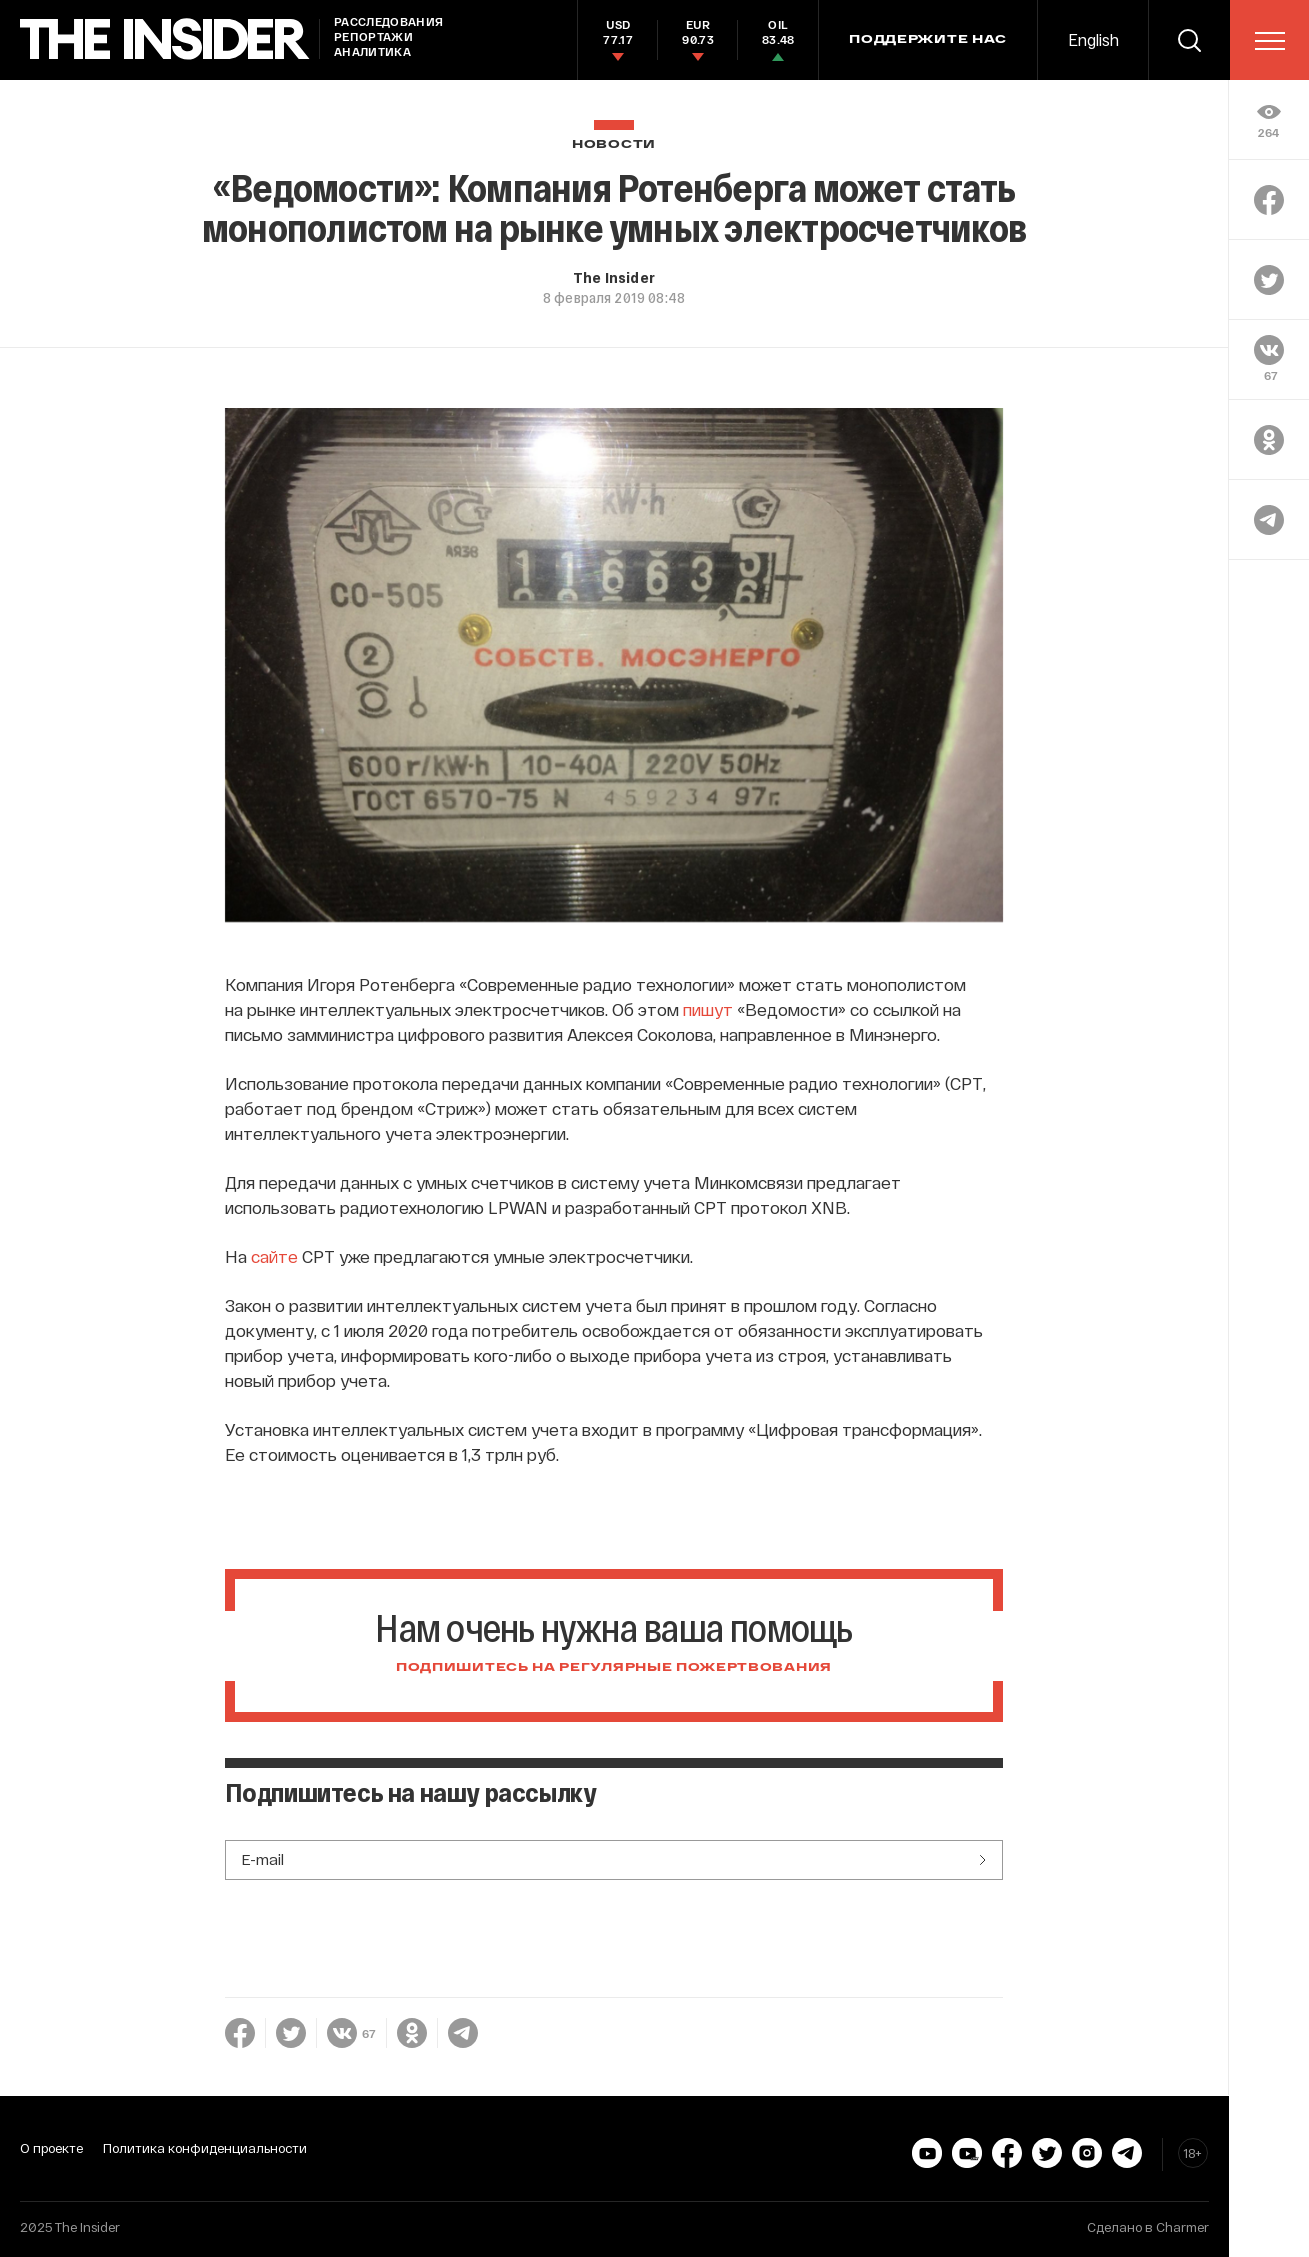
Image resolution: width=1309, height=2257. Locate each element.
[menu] (1270, 41)
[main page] (165, 39)
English (1093, 39)
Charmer (1182, 2227)
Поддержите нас (928, 40)
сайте (274, 1256)
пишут (708, 1009)
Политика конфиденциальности (205, 2148)
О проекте (51, 2148)
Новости (614, 144)
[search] (1189, 40)
